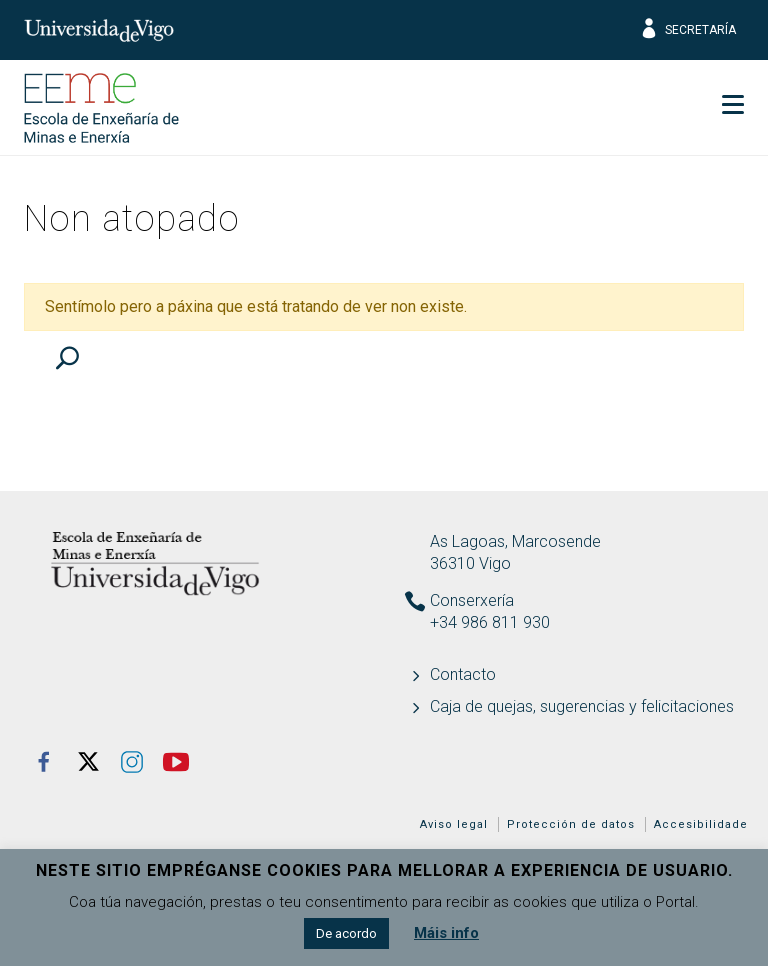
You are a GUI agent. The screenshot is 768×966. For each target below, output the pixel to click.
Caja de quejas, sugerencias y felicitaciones (582, 706)
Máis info (446, 933)
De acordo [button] (346, 933)
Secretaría (687, 30)
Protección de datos (571, 824)
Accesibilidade (701, 824)
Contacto (463, 674)
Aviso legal (454, 824)
